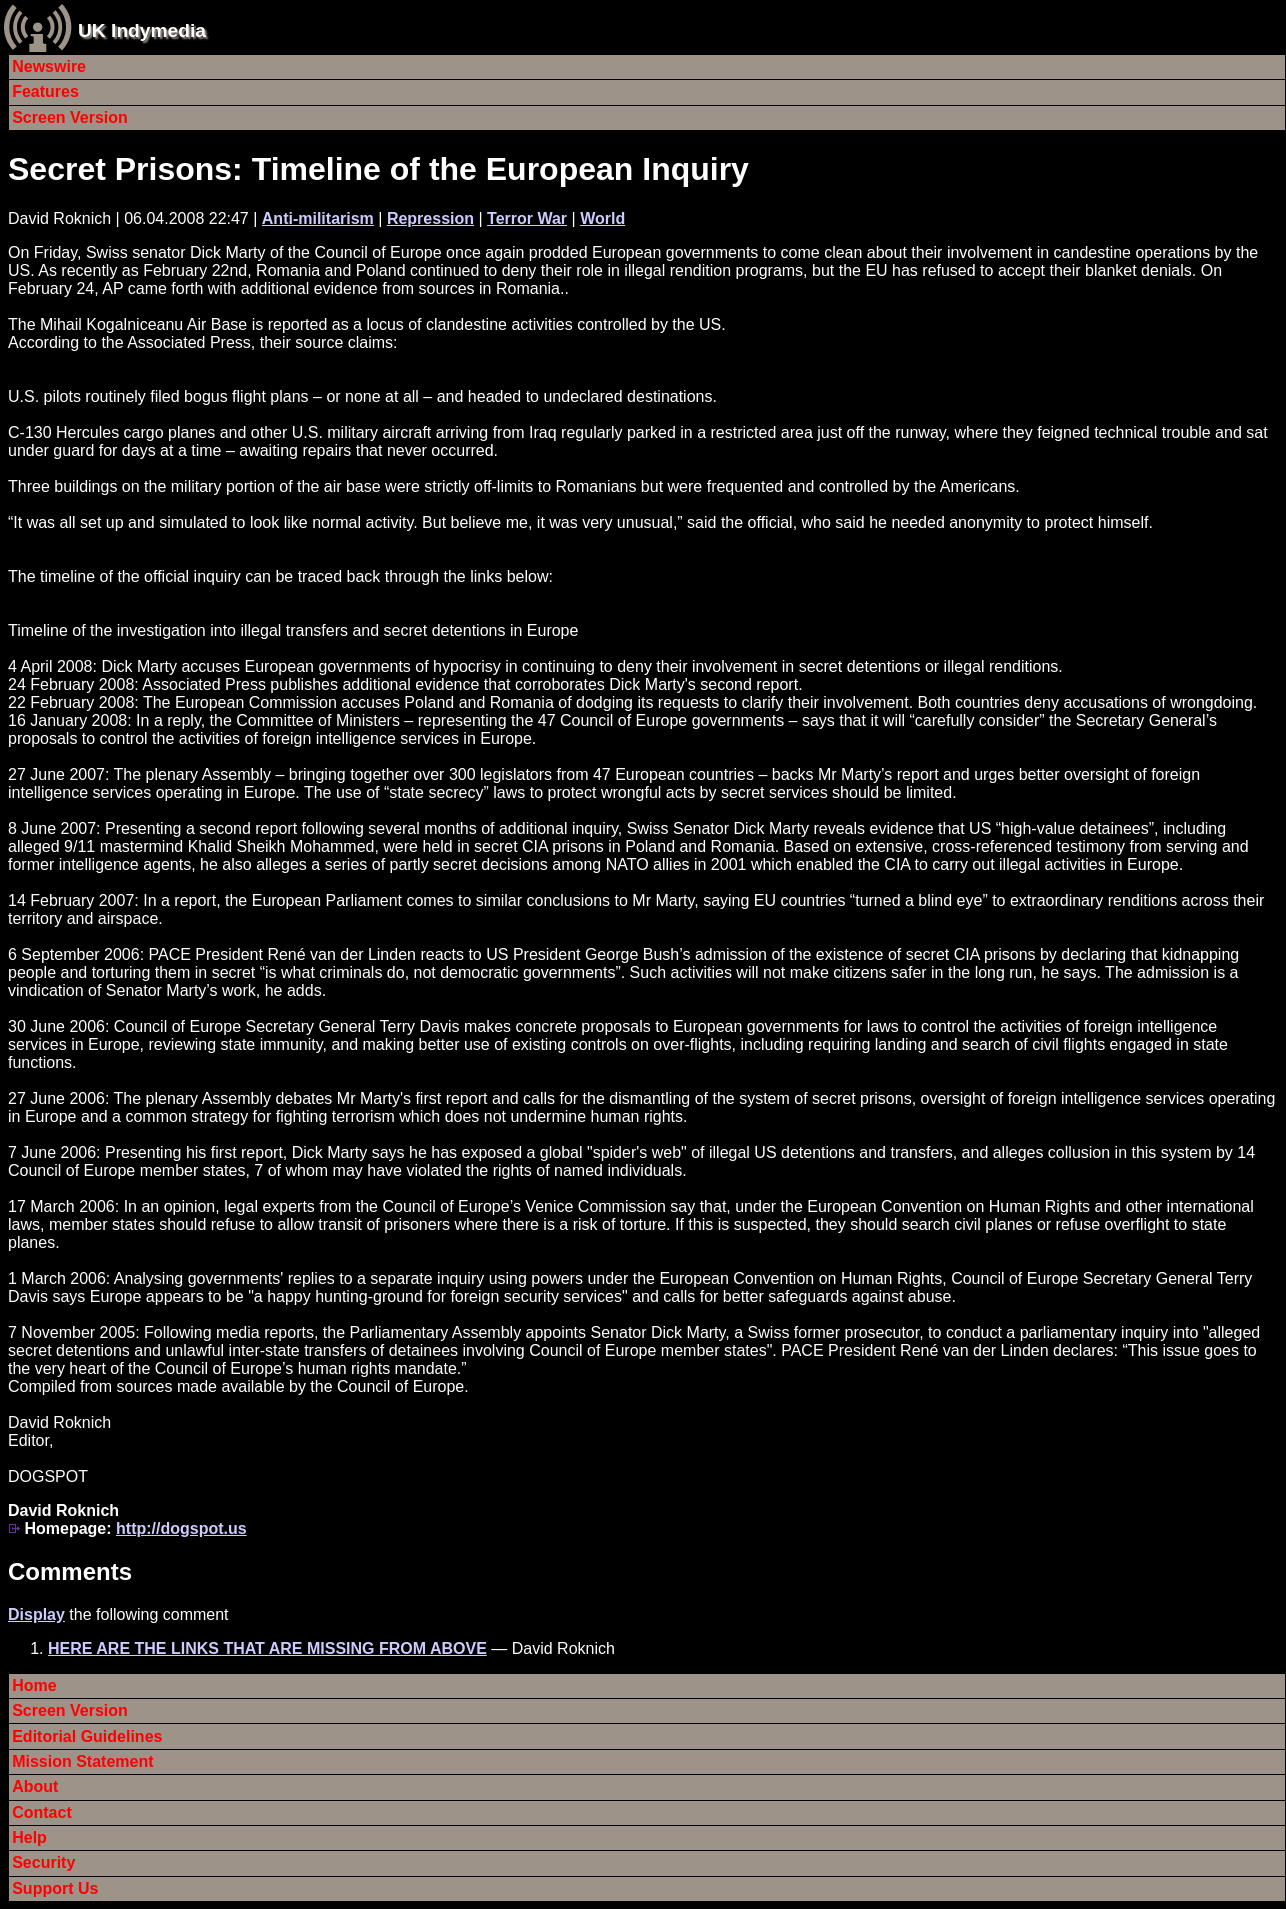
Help (29, 1837)
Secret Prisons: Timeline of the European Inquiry (378, 169)
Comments (70, 1571)
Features (45, 91)
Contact (42, 1812)
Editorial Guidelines (87, 1736)
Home (34, 1685)
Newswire (49, 66)
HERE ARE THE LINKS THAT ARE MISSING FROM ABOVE (267, 1648)
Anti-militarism (318, 218)
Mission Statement (82, 1761)
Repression (430, 218)
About (35, 1786)
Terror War (527, 218)
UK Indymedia (142, 30)
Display (36, 1614)
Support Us (55, 1888)
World (602, 218)
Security (43, 1862)
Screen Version (70, 117)
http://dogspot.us (181, 1528)
